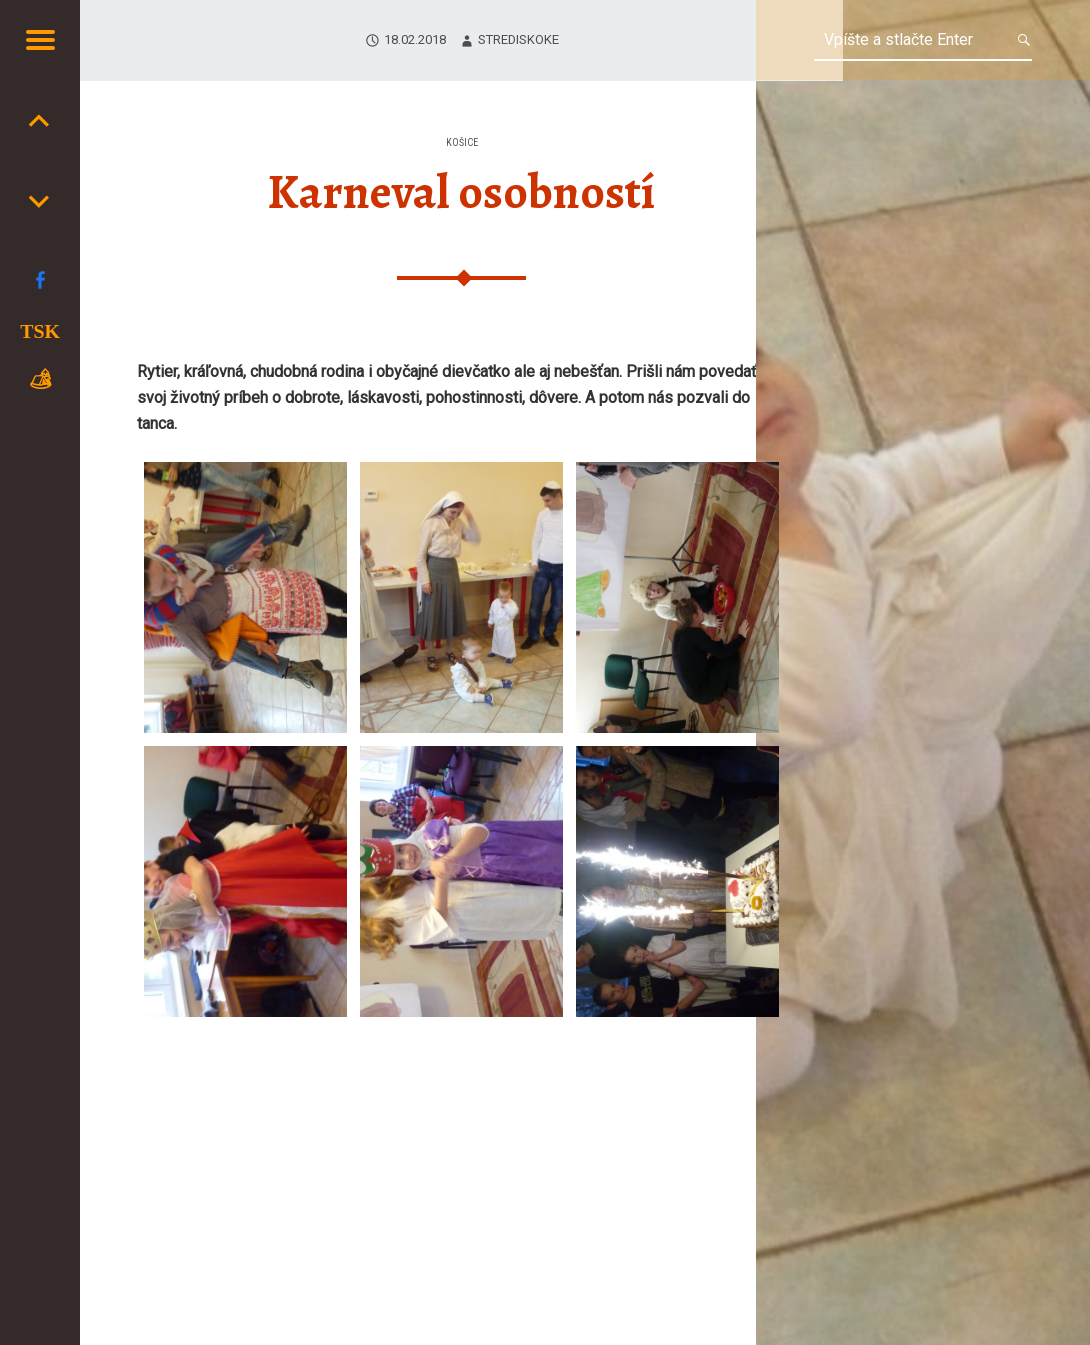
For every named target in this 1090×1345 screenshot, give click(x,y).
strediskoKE (518, 39)
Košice (462, 142)
